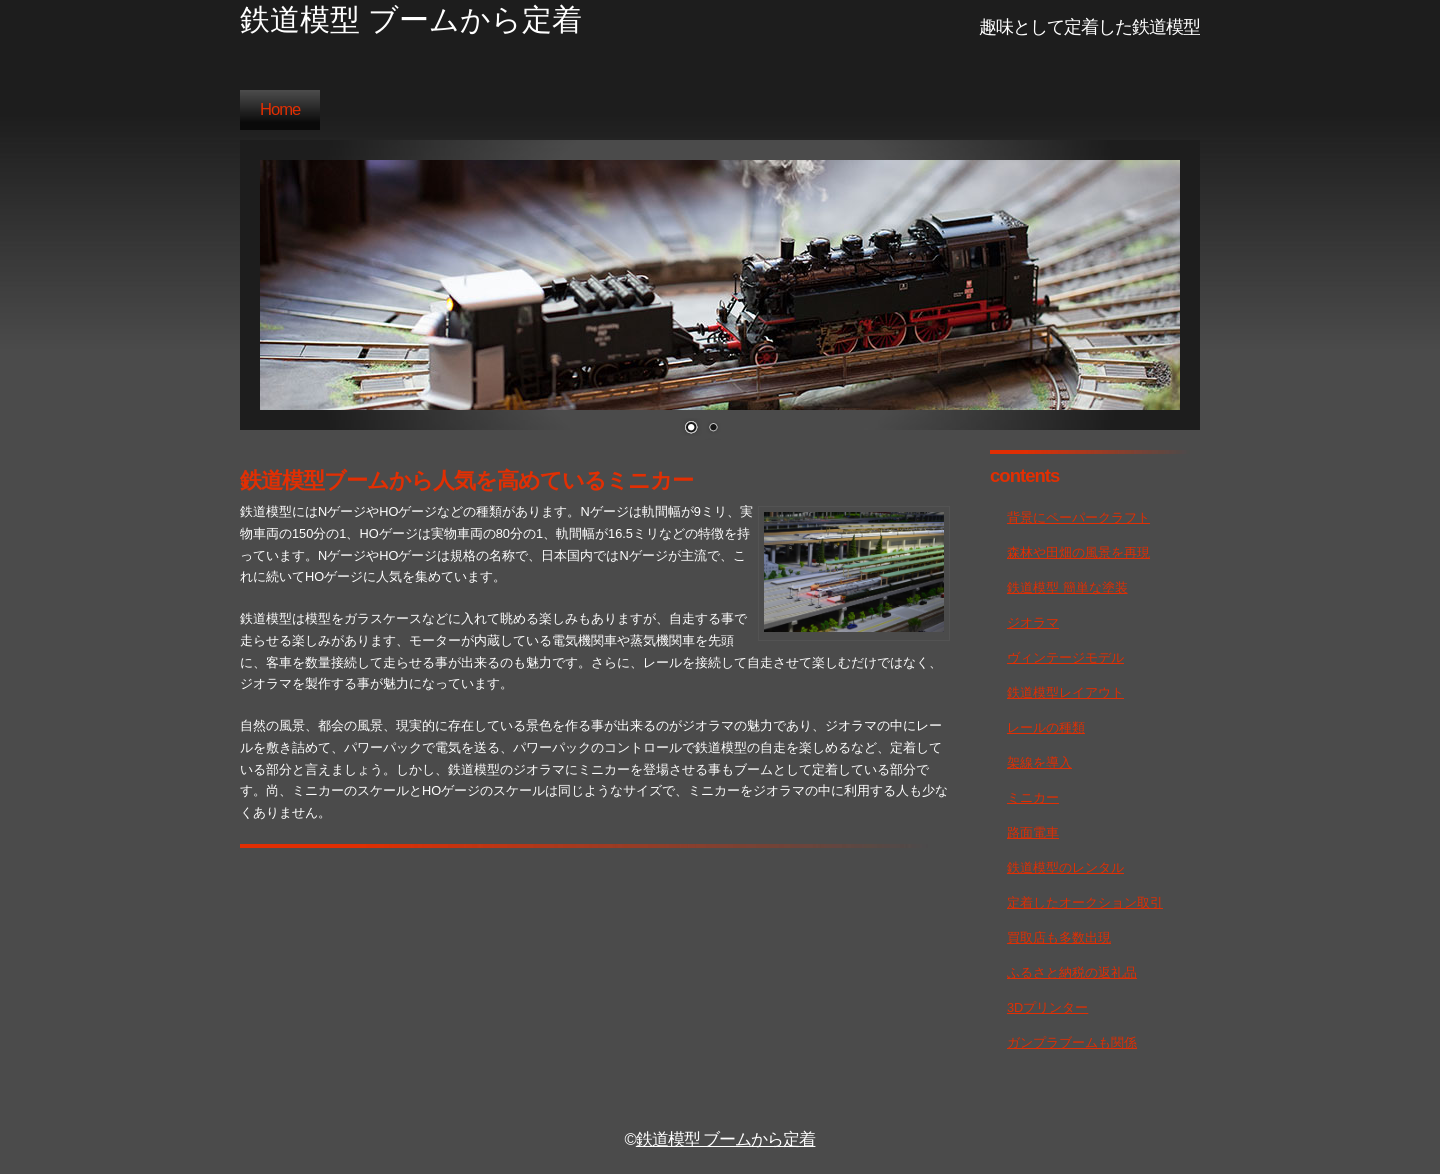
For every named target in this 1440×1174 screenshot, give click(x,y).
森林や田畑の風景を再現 (1078, 552)
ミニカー (1033, 797)
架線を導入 (1039, 762)
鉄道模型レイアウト (1065, 692)
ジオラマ (1033, 622)
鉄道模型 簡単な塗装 (1067, 587)
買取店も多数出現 (1059, 937)
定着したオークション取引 (1085, 902)
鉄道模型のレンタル (1065, 867)
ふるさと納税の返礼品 (1072, 972)
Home (280, 109)
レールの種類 (1046, 727)
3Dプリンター (1047, 1007)
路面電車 (1033, 832)
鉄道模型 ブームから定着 (726, 1139)
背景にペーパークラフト (1078, 517)
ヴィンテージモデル (1065, 657)
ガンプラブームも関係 (1072, 1042)
